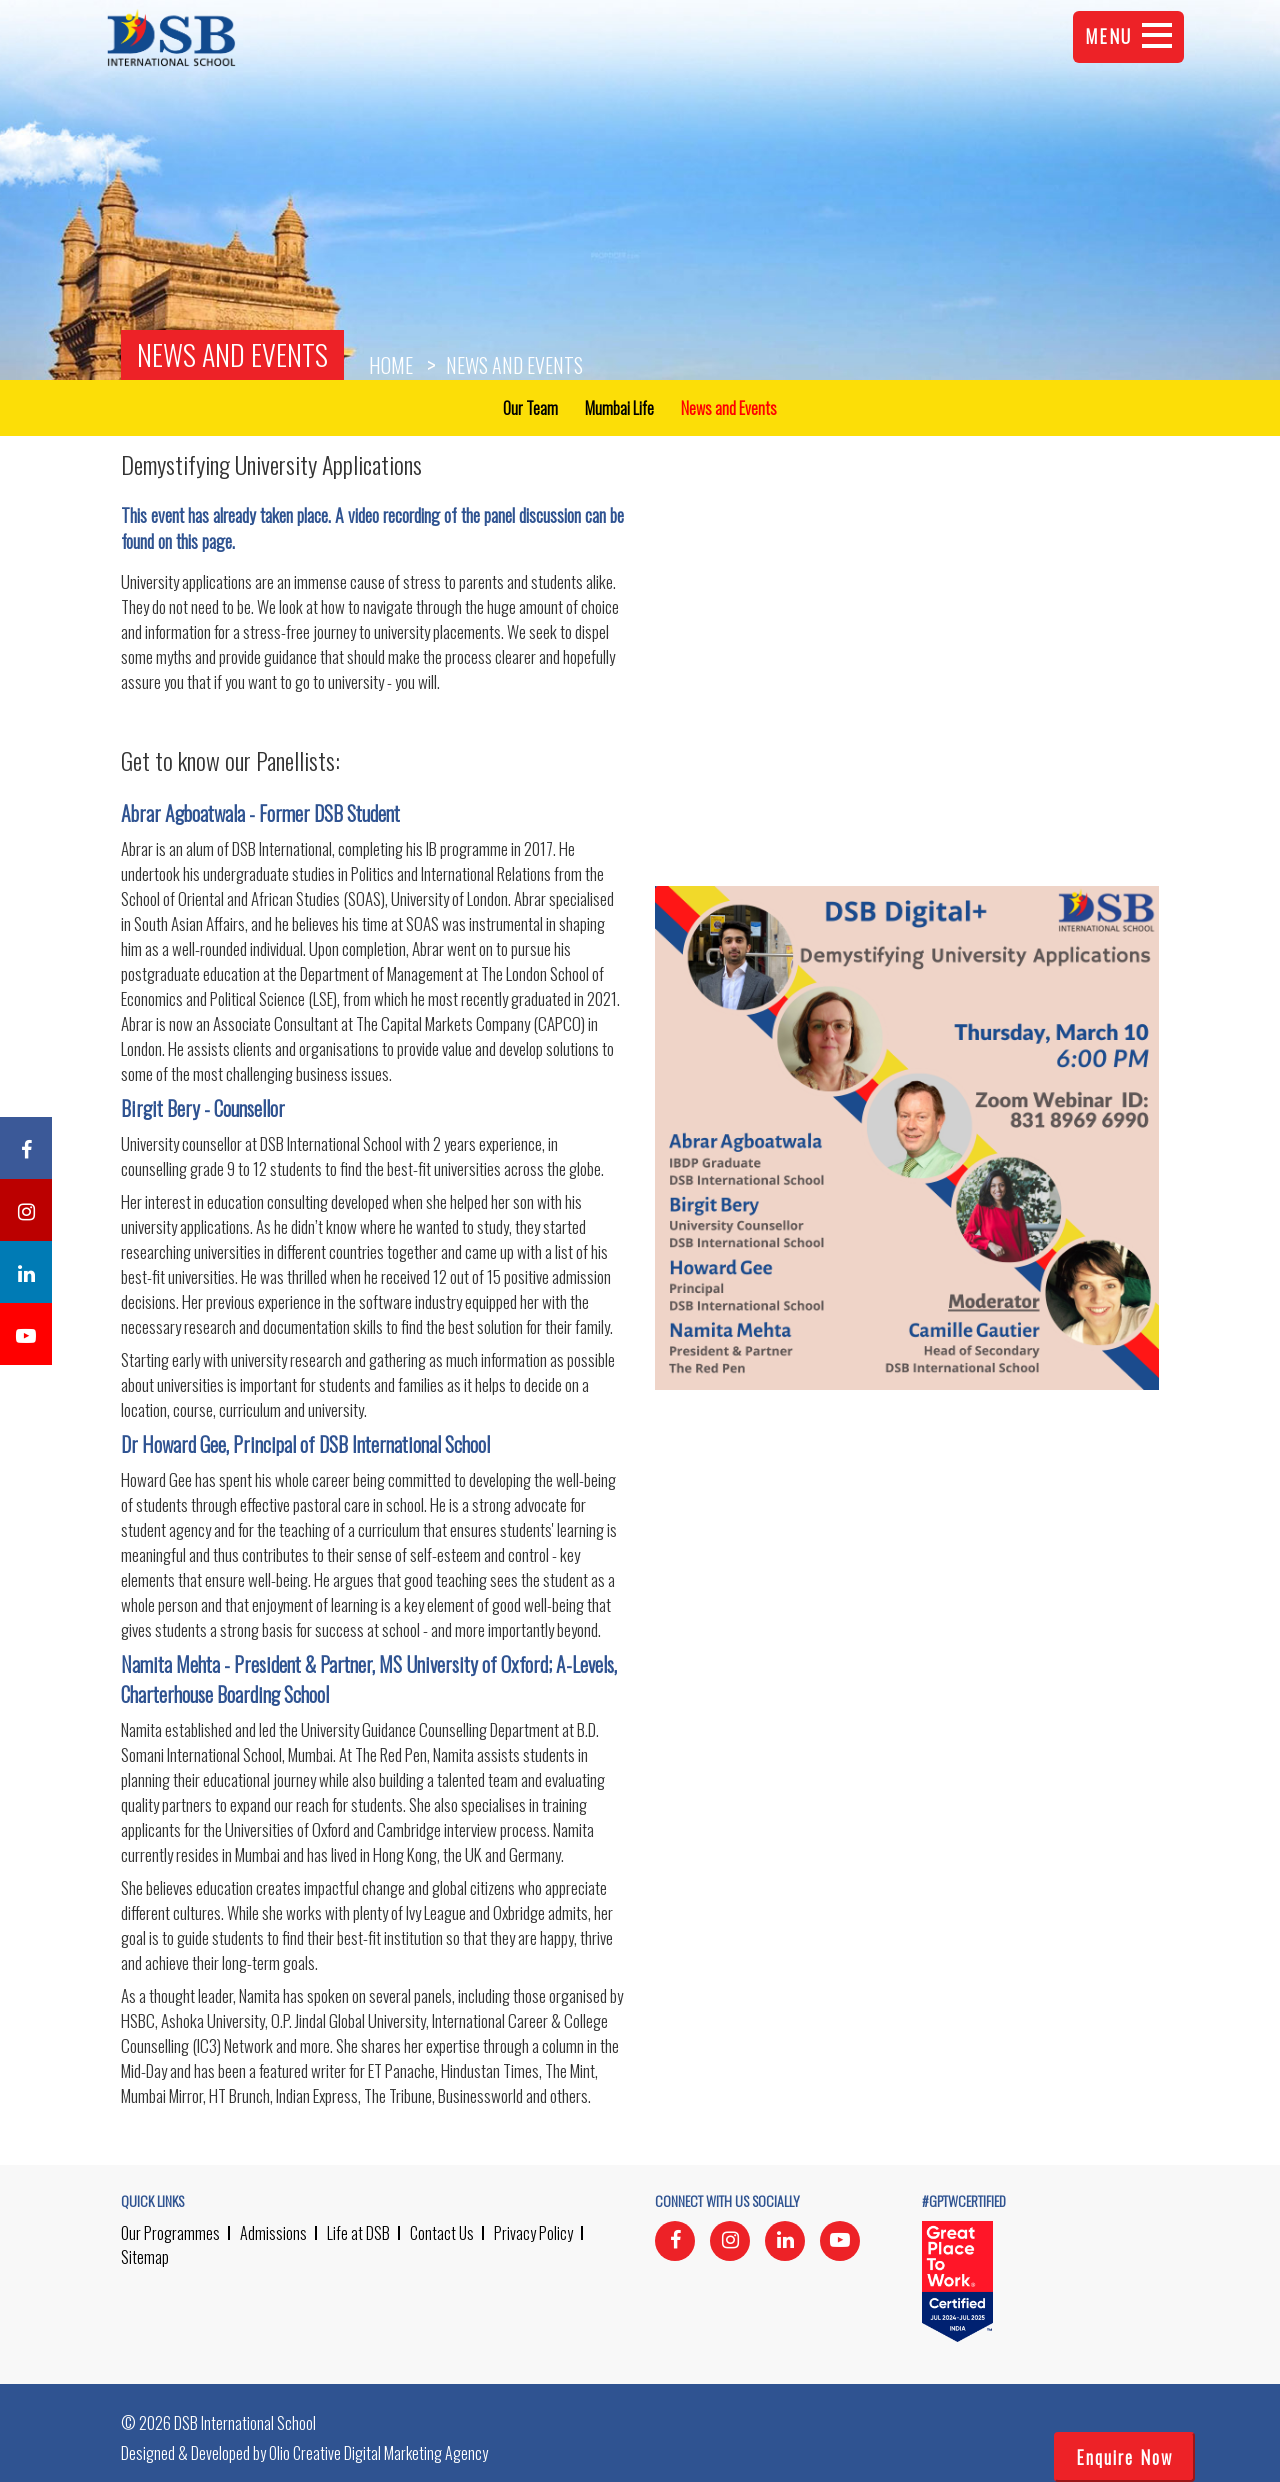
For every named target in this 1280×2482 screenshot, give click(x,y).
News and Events (232, 354)
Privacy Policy (533, 2233)
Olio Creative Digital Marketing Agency (378, 2453)
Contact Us (442, 2233)
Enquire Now (1124, 2457)
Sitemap (145, 2257)
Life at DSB (358, 2233)
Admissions (273, 2233)
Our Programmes (170, 2233)
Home (391, 365)
